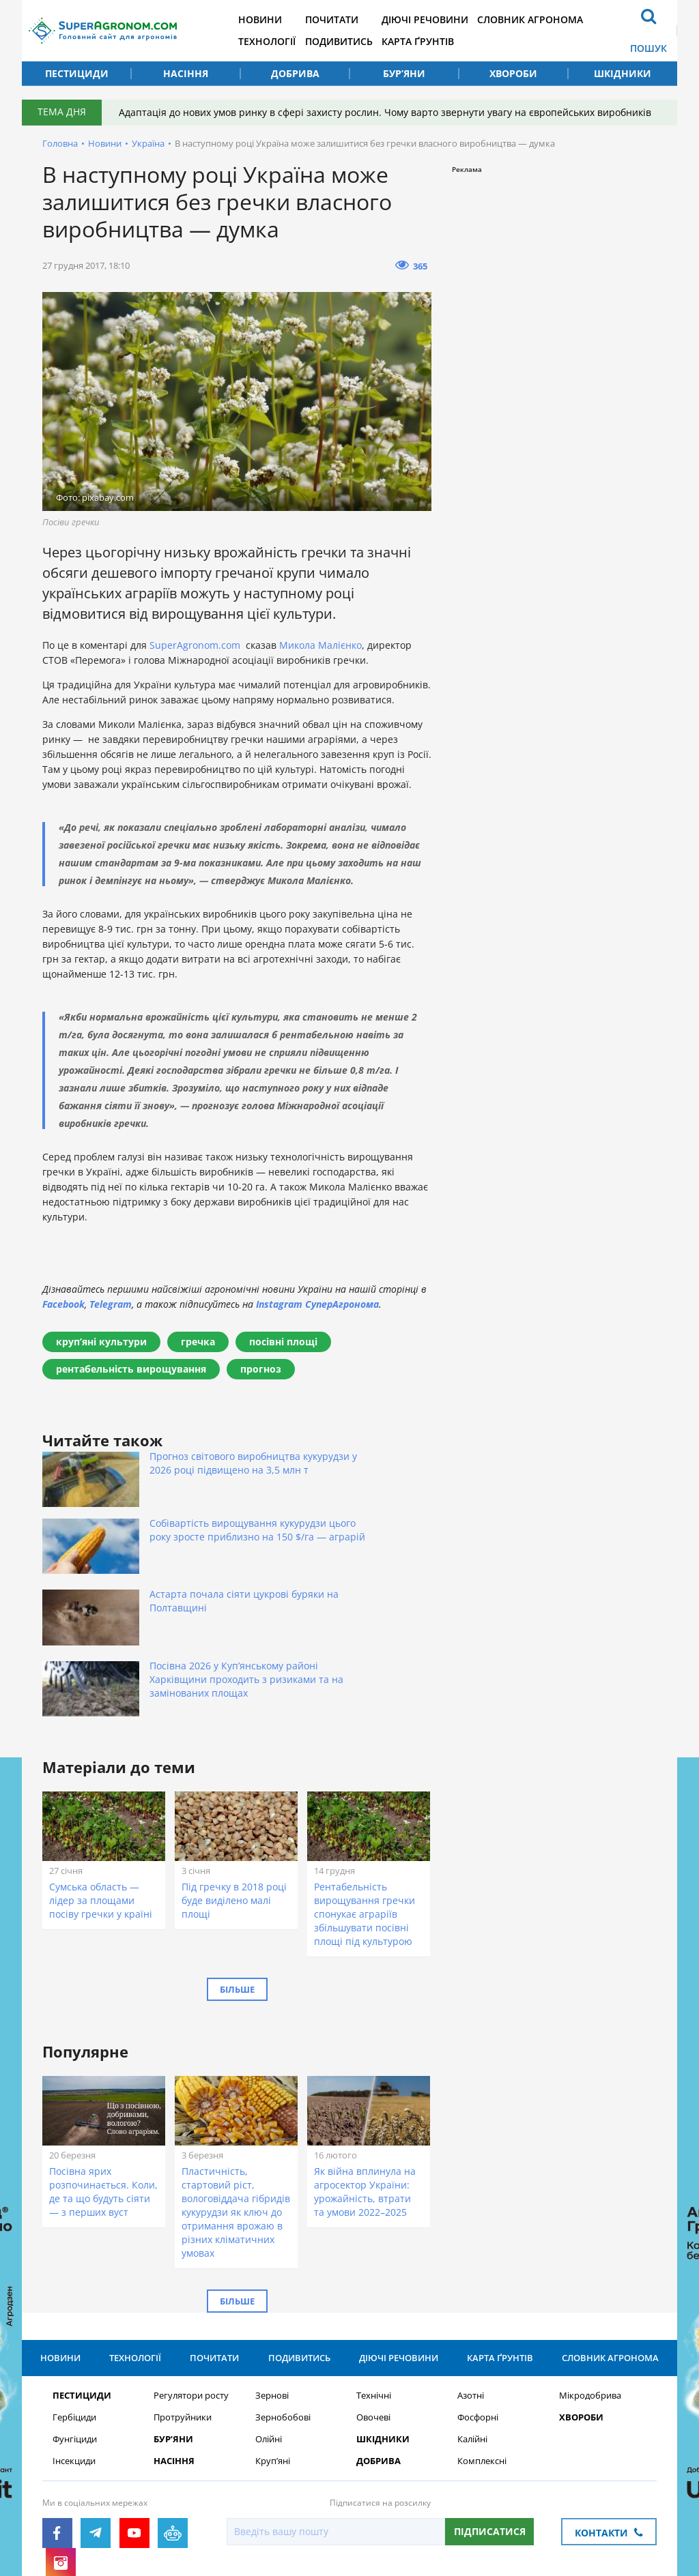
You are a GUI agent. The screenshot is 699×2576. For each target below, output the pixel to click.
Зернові (272, 2281)
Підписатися (490, 2417)
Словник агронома (559, 19)
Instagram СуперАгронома (317, 1304)
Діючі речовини (449, 19)
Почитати (351, 19)
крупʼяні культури (101, 1341)
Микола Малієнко (320, 645)
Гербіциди (74, 2303)
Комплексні (482, 2347)
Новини (276, 19)
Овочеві (373, 2303)
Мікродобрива (590, 2281)
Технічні (373, 2281)
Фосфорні (477, 2303)
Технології (282, 41)
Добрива (295, 73)
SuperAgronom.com (194, 645)
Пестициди (77, 73)
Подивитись (359, 41)
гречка (198, 1341)
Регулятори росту (191, 2281)
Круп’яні (272, 2347)
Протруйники (183, 2303)
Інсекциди (74, 2347)
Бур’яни (404, 73)
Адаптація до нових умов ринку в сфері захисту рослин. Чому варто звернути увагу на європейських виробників (388, 112)
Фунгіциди (75, 2325)
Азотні (470, 2281)
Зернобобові (283, 2303)
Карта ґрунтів (442, 41)
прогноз (260, 1368)
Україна (148, 143)
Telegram (110, 1304)
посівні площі (283, 1341)
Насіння (185, 73)
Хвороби (513, 73)
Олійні (268, 2325)
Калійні (472, 2325)
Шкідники (622, 73)
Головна (60, 143)
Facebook (63, 1304)
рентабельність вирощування (131, 1368)
